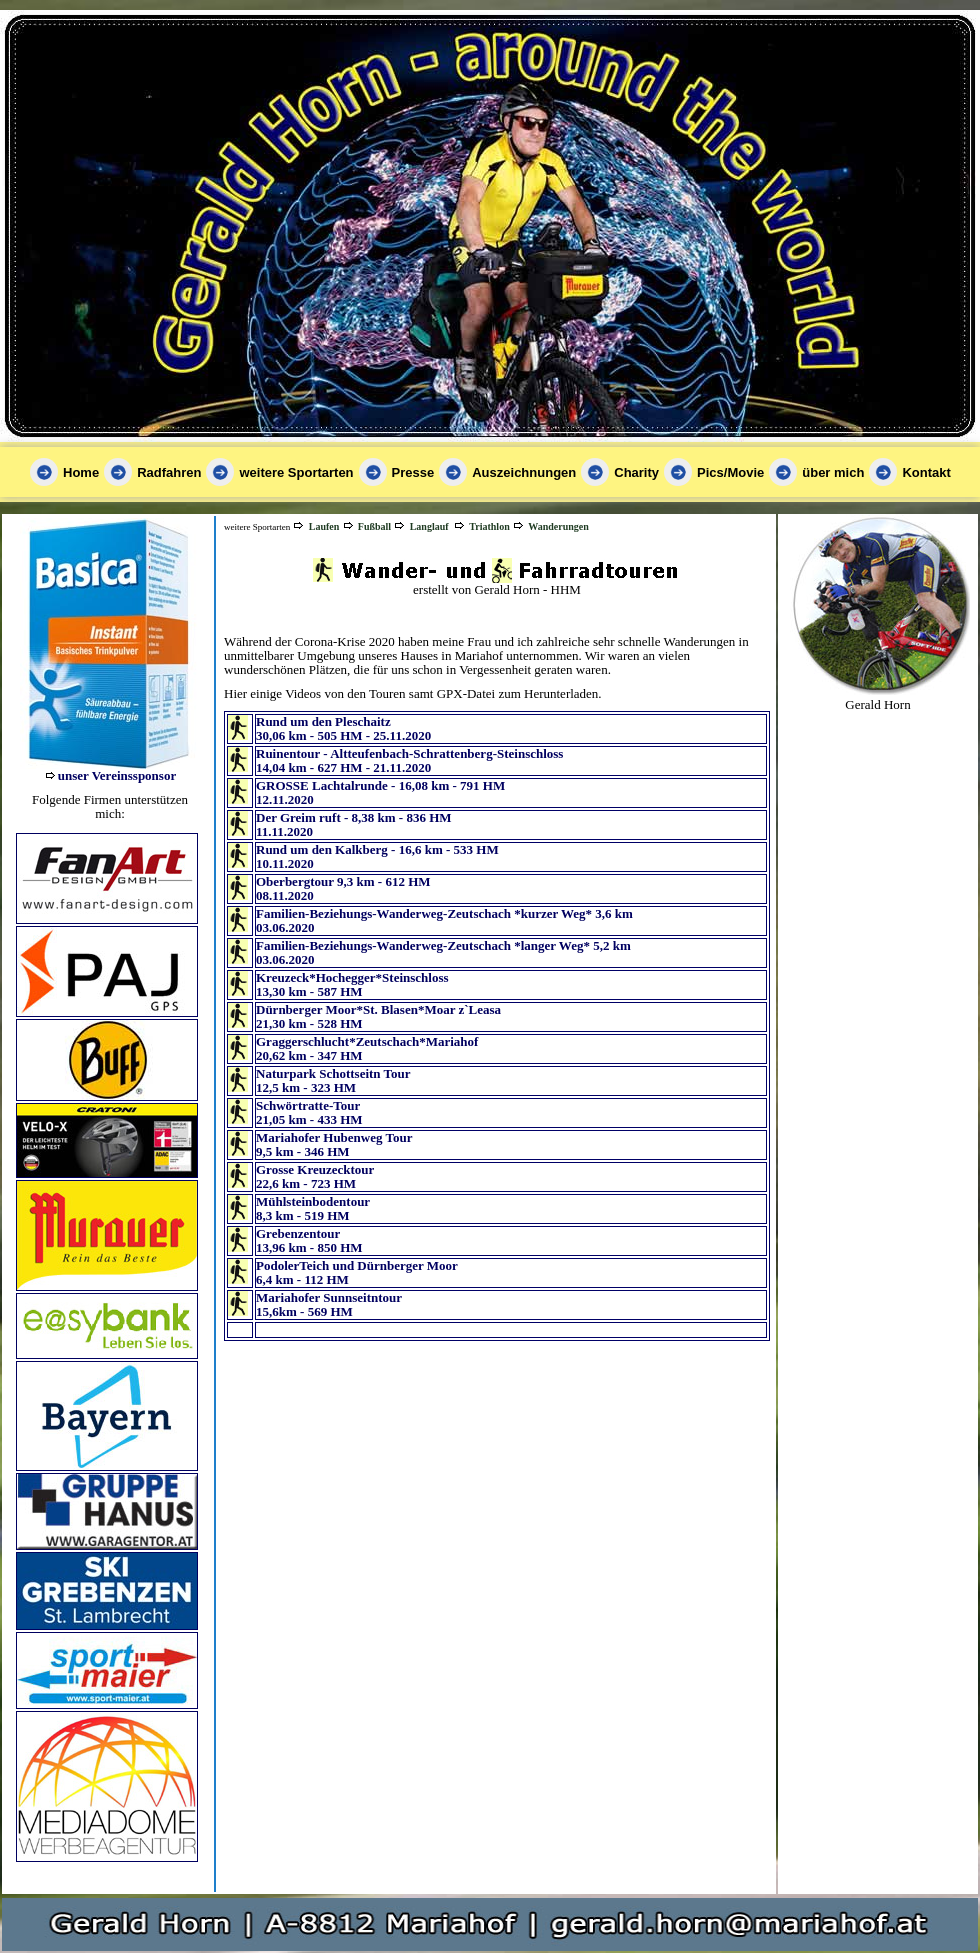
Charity (636, 472)
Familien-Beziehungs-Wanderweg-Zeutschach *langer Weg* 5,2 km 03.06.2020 (443, 952)
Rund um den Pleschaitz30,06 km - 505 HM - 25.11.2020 (343, 728)
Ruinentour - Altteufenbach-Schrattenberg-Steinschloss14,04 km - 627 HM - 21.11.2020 (409, 760)
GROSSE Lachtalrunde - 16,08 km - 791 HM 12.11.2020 (380, 792)
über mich (833, 472)
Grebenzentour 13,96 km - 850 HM (309, 1240)
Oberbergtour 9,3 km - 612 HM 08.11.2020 (343, 888)
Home (81, 472)
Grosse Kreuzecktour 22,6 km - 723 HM (315, 1176)
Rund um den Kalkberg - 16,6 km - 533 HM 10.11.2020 (377, 856)
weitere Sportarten (296, 472)
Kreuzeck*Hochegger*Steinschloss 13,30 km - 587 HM (352, 984)
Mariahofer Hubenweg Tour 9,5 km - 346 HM (334, 1144)
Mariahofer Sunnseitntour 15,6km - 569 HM (329, 1304)
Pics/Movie (730, 472)
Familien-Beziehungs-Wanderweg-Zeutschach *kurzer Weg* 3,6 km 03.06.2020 (444, 920)
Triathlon (489, 526)
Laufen (324, 526)
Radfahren (169, 472)
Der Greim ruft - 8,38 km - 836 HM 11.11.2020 (354, 824)
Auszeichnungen (524, 472)
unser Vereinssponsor (117, 775)
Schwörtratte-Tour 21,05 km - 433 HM (309, 1112)
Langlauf (429, 526)
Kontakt (926, 472)
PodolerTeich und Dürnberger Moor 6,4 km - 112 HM (357, 1272)
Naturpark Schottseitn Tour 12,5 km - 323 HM (333, 1080)
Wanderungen (558, 526)
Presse (413, 472)
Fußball (374, 526)
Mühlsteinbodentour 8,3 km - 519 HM (313, 1208)
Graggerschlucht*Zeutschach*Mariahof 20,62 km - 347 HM (367, 1048)
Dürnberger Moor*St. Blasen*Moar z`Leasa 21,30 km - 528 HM (378, 1016)
